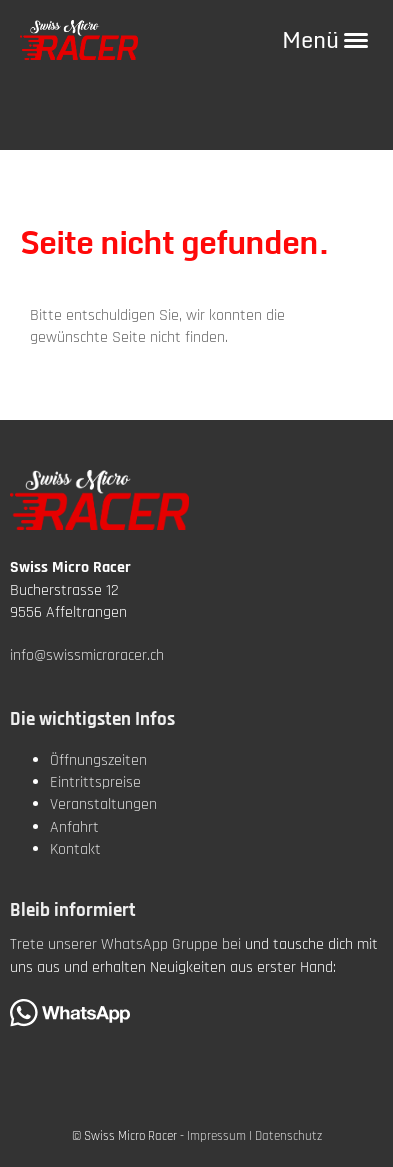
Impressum (216, 1136)
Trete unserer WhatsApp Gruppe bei (125, 944)
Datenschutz (288, 1136)
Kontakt (75, 849)
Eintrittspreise (95, 782)
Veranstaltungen (103, 804)
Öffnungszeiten (98, 760)
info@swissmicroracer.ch (87, 655)
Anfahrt (74, 827)
